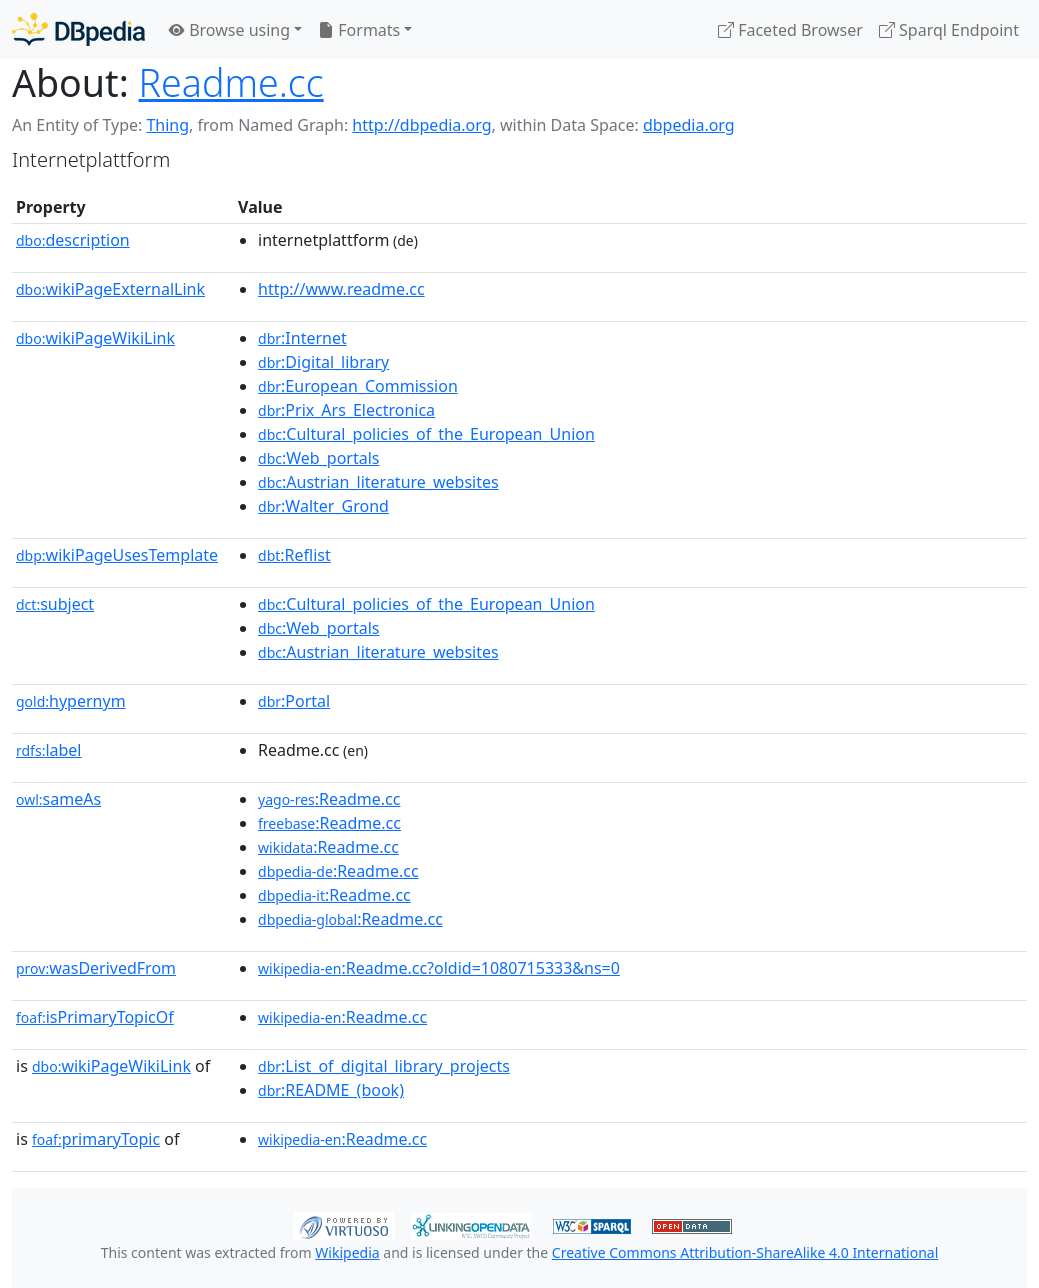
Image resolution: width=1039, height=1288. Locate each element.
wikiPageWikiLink (95, 338)
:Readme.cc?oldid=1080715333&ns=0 (439, 968)
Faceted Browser (790, 30)
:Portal (294, 701)
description (73, 240)
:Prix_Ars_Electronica (346, 410)
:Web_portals (318, 458)
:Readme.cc (329, 799)
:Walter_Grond (323, 506)
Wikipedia (347, 1252)
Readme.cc (231, 82)
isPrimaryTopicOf (95, 1017)
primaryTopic (96, 1139)
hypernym (71, 701)
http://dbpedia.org (421, 125)
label (49, 750)
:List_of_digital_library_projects (384, 1066)
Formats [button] (359, 30)
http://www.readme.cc (341, 289)
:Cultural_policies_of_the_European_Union (426, 434)
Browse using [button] (229, 30)
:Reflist (294, 555)
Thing (167, 125)
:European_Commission (358, 386)
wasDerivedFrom (96, 968)
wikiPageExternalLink (110, 289)
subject (55, 604)
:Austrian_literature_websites (378, 482)
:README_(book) (331, 1090)
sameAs (58, 799)
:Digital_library (323, 362)
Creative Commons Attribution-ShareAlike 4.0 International (745, 1252)
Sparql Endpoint (949, 30)
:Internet (302, 338)
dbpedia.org (689, 125)
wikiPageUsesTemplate (117, 555)
